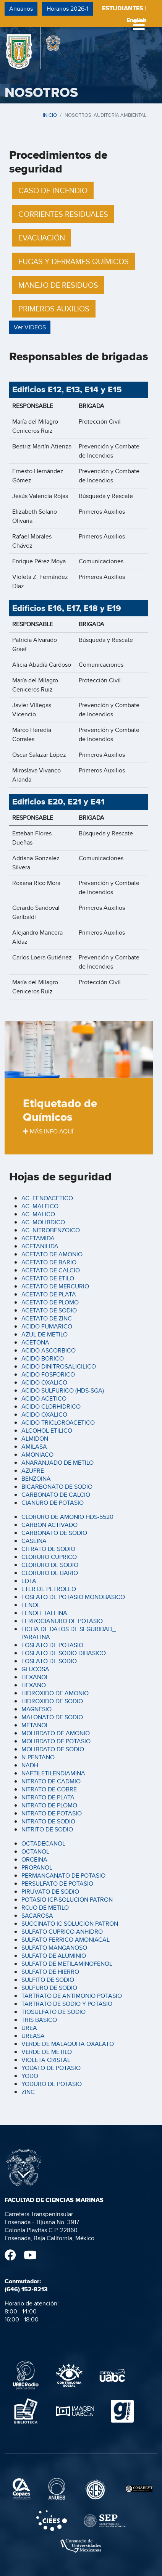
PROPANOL (36, 1867)
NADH (29, 1765)
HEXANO (33, 1685)
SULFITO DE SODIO (47, 1979)
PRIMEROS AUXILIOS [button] (53, 308)
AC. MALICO (38, 1214)
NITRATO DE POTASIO (51, 1813)
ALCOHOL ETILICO (46, 1430)
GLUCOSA (35, 1669)
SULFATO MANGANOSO (54, 1947)
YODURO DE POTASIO (51, 2083)
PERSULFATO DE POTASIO (57, 1883)
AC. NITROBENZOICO (50, 1230)
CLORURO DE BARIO (49, 1572)
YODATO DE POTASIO (51, 2067)
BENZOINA (36, 1478)
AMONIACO (37, 1454)
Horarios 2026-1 (67, 8)
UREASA (33, 2035)
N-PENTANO (38, 1757)
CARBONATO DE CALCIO (55, 1494)
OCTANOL (35, 1851)
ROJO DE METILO (45, 1907)
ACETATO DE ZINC (46, 1318)
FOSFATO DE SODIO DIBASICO (63, 1653)
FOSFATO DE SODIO (49, 1661)
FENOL (30, 1605)
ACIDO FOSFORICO (48, 1374)
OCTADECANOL (43, 1843)
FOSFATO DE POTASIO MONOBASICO (73, 1597)
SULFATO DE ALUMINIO (53, 1955)
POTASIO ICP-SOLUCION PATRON (67, 1899)
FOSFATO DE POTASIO (52, 1645)
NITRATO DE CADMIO (51, 1781)
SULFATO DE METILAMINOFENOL (66, 1963)
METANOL (35, 1725)
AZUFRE (32, 1470)
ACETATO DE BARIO (48, 1262)
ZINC (28, 2092)
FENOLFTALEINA (44, 1613)
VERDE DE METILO (46, 2051)
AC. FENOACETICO (47, 1198)
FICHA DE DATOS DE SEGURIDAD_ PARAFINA (68, 1633)
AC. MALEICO (39, 1206)
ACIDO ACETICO (43, 1398)
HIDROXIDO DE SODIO (52, 1701)
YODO (29, 2075)
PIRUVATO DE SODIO (50, 1891)
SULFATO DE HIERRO (50, 1971)
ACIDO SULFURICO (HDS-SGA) (62, 1390)
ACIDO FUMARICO (46, 1326)
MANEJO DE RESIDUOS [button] (58, 284)
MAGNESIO (36, 1709)
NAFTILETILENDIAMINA (53, 1773)
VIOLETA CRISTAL (45, 2059)
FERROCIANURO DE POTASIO (62, 1621)
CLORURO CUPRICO (49, 1556)
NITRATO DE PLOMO (49, 1805)
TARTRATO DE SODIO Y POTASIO (66, 2003)
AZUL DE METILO (44, 1334)
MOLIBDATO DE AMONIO (55, 1733)
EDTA (28, 1581)
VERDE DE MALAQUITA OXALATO (67, 2043)
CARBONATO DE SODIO (54, 1532)
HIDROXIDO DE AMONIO (55, 1693)
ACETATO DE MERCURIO (55, 1286)
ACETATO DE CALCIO (50, 1270)
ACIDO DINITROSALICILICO (58, 1366)
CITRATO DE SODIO (48, 1548)
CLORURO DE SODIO (49, 1564)
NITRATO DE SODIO (48, 1821)
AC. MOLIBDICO (43, 1222)
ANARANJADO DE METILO (57, 1462)
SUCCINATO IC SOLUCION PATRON (69, 1923)
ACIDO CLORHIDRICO (51, 1406)
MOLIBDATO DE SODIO (52, 1749)
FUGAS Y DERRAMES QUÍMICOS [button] (73, 261)
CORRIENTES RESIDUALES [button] (63, 213)
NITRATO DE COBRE (49, 1789)
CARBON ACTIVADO (49, 1524)
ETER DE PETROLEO (48, 1589)
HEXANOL (35, 1677)
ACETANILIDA (39, 1246)
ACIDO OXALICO (44, 1382)
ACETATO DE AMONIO (52, 1254)
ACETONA (35, 1342)
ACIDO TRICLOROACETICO (58, 1422)
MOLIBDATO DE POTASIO (56, 1741)
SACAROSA (37, 1915)
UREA (29, 2027)
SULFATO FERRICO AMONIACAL (65, 1939)
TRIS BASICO (39, 2019)
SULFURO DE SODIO (49, 1987)
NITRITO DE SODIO (47, 1829)
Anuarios (21, 8)
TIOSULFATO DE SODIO (53, 2011)
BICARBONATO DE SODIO (56, 1486)
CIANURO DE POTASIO (52, 1502)
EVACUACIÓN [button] (41, 237)
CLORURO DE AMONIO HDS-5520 (67, 1516)
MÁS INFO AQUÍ (48, 1131)
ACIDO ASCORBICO (48, 1350)
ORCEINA (34, 1859)
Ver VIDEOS (30, 327)
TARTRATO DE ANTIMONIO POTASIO (71, 1995)
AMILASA (34, 1446)
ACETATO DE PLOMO (50, 1302)
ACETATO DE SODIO (49, 1310)
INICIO (50, 114)
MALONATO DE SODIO (52, 1717)
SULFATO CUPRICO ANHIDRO (62, 1931)
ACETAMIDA (38, 1238)
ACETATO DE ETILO (47, 1278)
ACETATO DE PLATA (48, 1294)
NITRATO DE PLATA (48, 1797)
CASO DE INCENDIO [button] (52, 190)
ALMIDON (34, 1438)
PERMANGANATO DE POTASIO (63, 1875)
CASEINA (34, 1540)
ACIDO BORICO (42, 1358)
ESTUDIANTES (122, 8)
